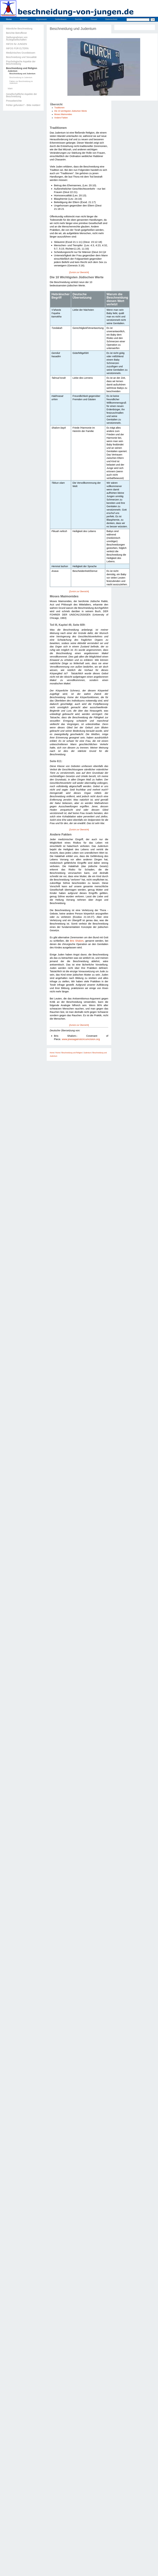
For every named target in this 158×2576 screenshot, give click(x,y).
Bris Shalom (77, 940)
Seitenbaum (61, 19)
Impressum (41, 19)
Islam (10, 88)
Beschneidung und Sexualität (21, 57)
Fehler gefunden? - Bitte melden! (23, 105)
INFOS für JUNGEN (16, 44)
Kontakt (24, 19)
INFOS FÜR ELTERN (17, 48)
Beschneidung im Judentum (20, 77)
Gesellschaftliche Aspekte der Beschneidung (21, 95)
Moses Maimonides (63, 114)
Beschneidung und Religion (21, 68)
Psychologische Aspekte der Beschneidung (20, 62)
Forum (94, 19)
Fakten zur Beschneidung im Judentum (21, 82)
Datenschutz (111, 19)
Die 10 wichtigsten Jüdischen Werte (70, 111)
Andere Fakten (61, 118)
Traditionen (59, 107)
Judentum (12, 71)
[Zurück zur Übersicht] (79, 272)
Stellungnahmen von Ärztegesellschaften (17, 38)
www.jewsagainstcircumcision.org (81, 1039)
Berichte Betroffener (16, 33)
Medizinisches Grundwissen (20, 53)
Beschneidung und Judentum (22, 74)
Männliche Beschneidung (19, 28)
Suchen (78, 19)
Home (9, 19)
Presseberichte (14, 101)
